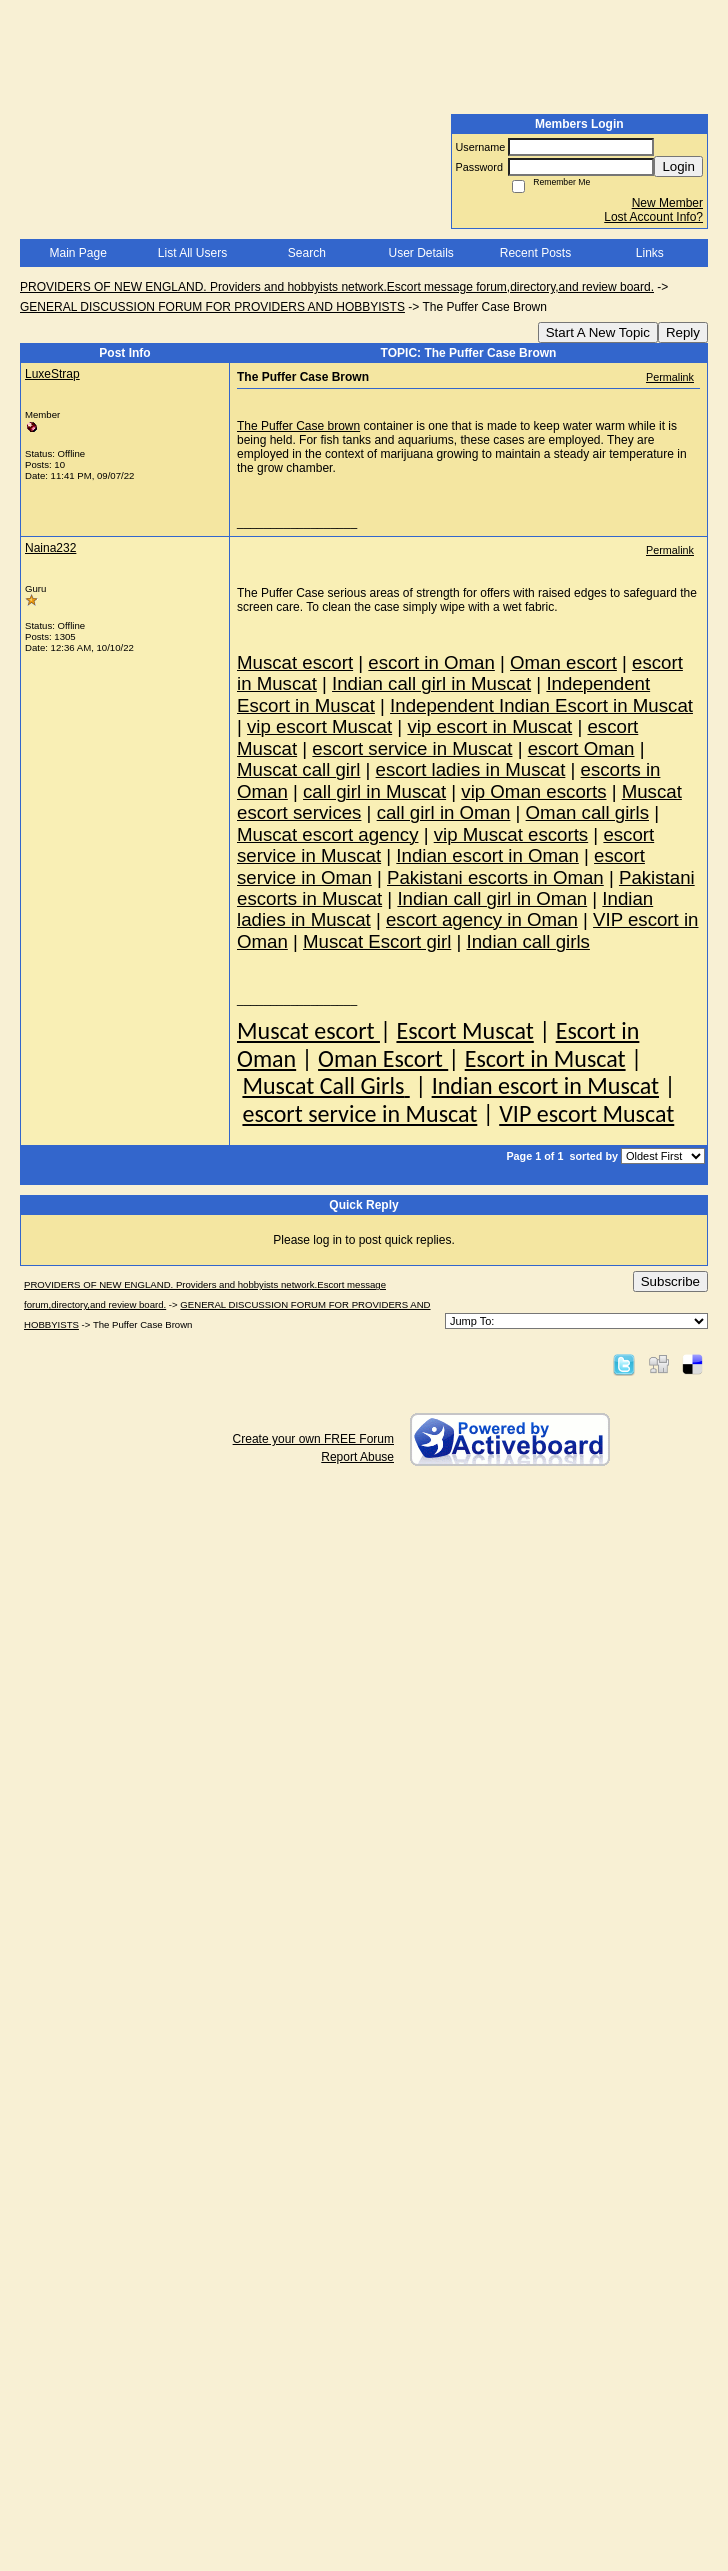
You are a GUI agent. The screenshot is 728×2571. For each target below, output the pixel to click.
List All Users (192, 253)
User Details (420, 253)
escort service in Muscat (359, 1113)
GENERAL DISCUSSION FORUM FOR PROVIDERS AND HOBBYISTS (212, 307)
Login (678, 166)
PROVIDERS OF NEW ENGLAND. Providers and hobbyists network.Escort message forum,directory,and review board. (337, 287)
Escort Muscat (464, 1030)
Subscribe (670, 1281)
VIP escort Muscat (586, 1113)
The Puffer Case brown (298, 426)
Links (650, 253)
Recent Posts (535, 253)
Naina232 (50, 548)
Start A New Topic (598, 332)
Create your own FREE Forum (313, 1439)
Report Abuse (357, 1457)
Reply (683, 332)
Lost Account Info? (653, 217)
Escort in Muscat (545, 1058)
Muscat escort (308, 1030)
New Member (667, 203)
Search (307, 253)
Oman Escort (383, 1058)
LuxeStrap (52, 374)
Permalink (670, 377)
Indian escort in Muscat (545, 1085)
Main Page (77, 253)
